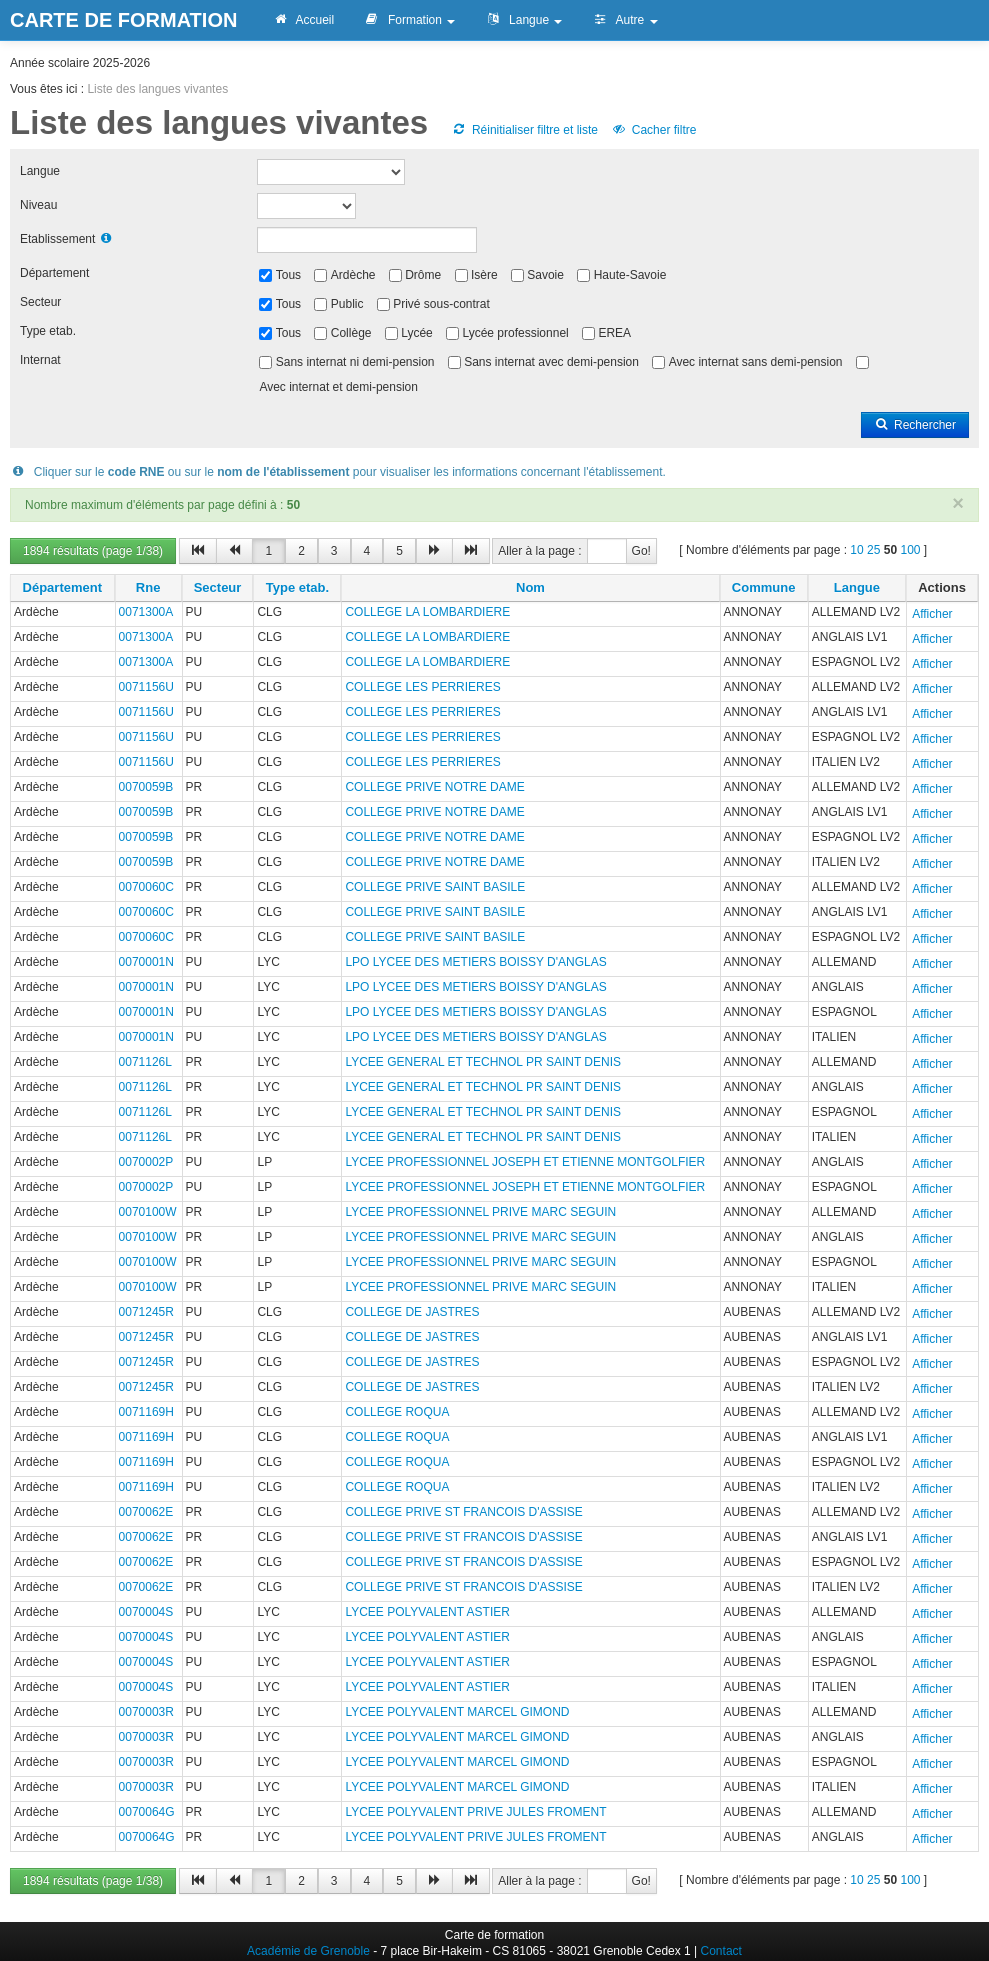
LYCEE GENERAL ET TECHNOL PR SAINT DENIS (483, 1062)
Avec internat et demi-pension (338, 387)
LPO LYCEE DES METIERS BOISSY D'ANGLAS (475, 962)
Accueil (303, 20)
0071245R (146, 1312)
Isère (484, 275)
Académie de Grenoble (308, 1951)
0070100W (148, 1212)
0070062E (146, 1512)
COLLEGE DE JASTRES (412, 1312)
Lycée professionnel (515, 333)
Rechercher (915, 425)
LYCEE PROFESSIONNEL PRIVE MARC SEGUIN (480, 1212)
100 (910, 550)
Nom (530, 587)
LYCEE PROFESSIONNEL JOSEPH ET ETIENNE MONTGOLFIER (525, 1162)
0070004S (146, 1612)
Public (347, 304)
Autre (624, 20)
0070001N (146, 962)
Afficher (932, 614)
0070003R (146, 1712)
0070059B (146, 787)
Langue (523, 20)
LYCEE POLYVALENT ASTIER (427, 1612)
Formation (409, 20)
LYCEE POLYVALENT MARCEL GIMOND (457, 1712)
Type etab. (48, 331)
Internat (40, 360)
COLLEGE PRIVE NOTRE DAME (434, 787)
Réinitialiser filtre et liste (525, 130)
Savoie (545, 275)
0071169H (146, 1412)
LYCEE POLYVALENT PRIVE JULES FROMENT (475, 1812)
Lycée (417, 333)
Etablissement (57, 239)
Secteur (40, 302)
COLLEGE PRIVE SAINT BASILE (435, 887)
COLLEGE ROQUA (397, 1412)
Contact (721, 1951)
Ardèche (353, 275)
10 (856, 550)
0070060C (146, 887)
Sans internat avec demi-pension (551, 362)
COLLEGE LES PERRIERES (422, 687)
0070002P (146, 1162)
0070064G (147, 1812)
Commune (764, 587)
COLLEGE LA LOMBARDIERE (427, 612)
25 (873, 550)
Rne (148, 587)
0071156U (146, 687)
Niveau (38, 205)
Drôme (423, 275)
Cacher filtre (653, 130)
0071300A (146, 612)
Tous (288, 275)
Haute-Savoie (630, 275)
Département (54, 273)
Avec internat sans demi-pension (756, 362)
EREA (614, 333)
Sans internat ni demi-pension (355, 362)
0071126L (145, 1062)
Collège (351, 333)
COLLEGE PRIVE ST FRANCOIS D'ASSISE (463, 1512)
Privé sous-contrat (441, 304)
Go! (641, 551)
